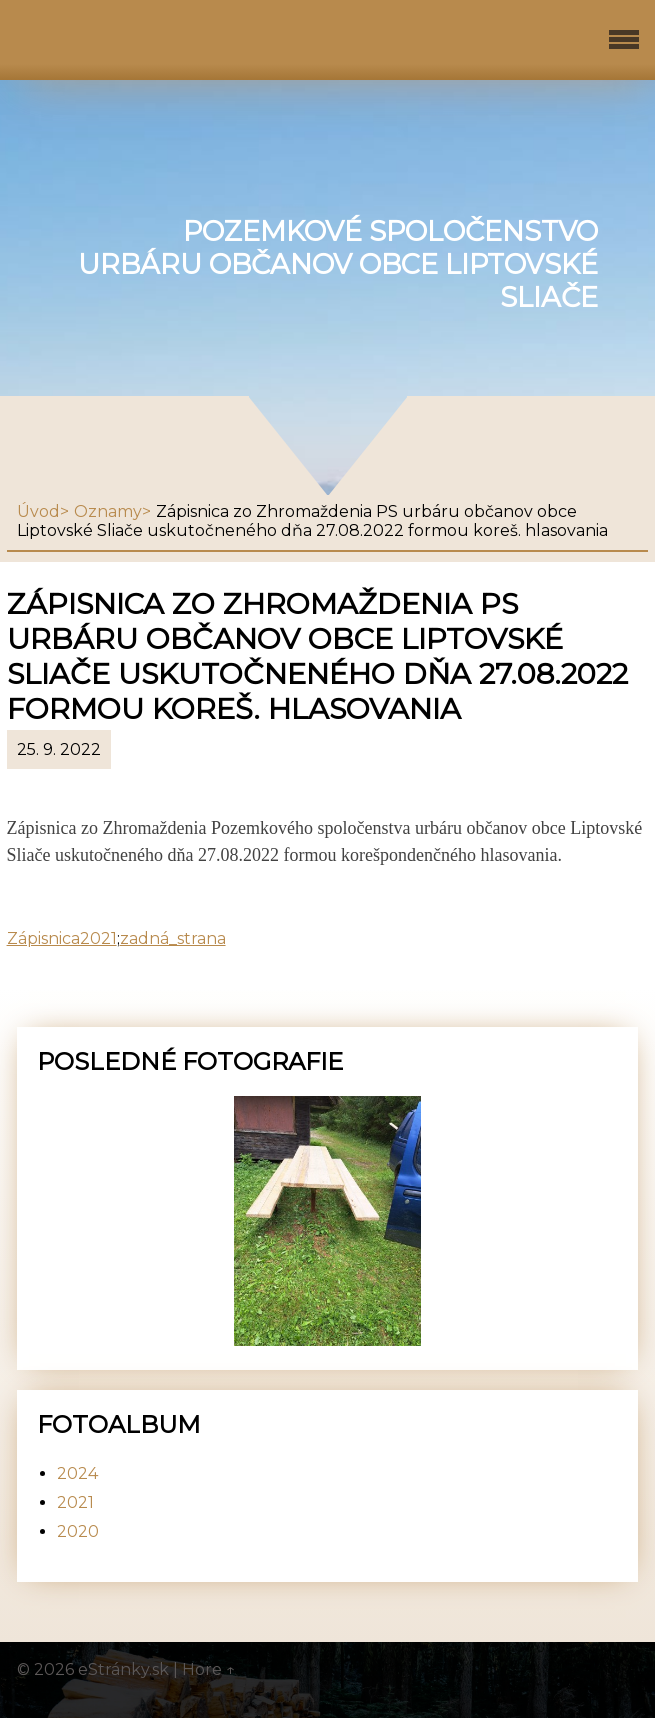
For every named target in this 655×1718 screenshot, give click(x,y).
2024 (77, 1473)
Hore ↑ (209, 1669)
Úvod (38, 511)
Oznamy (108, 511)
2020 (78, 1531)
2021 (75, 1502)
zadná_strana (173, 938)
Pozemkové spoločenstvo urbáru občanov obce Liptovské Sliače (338, 264)
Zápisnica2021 (62, 938)
